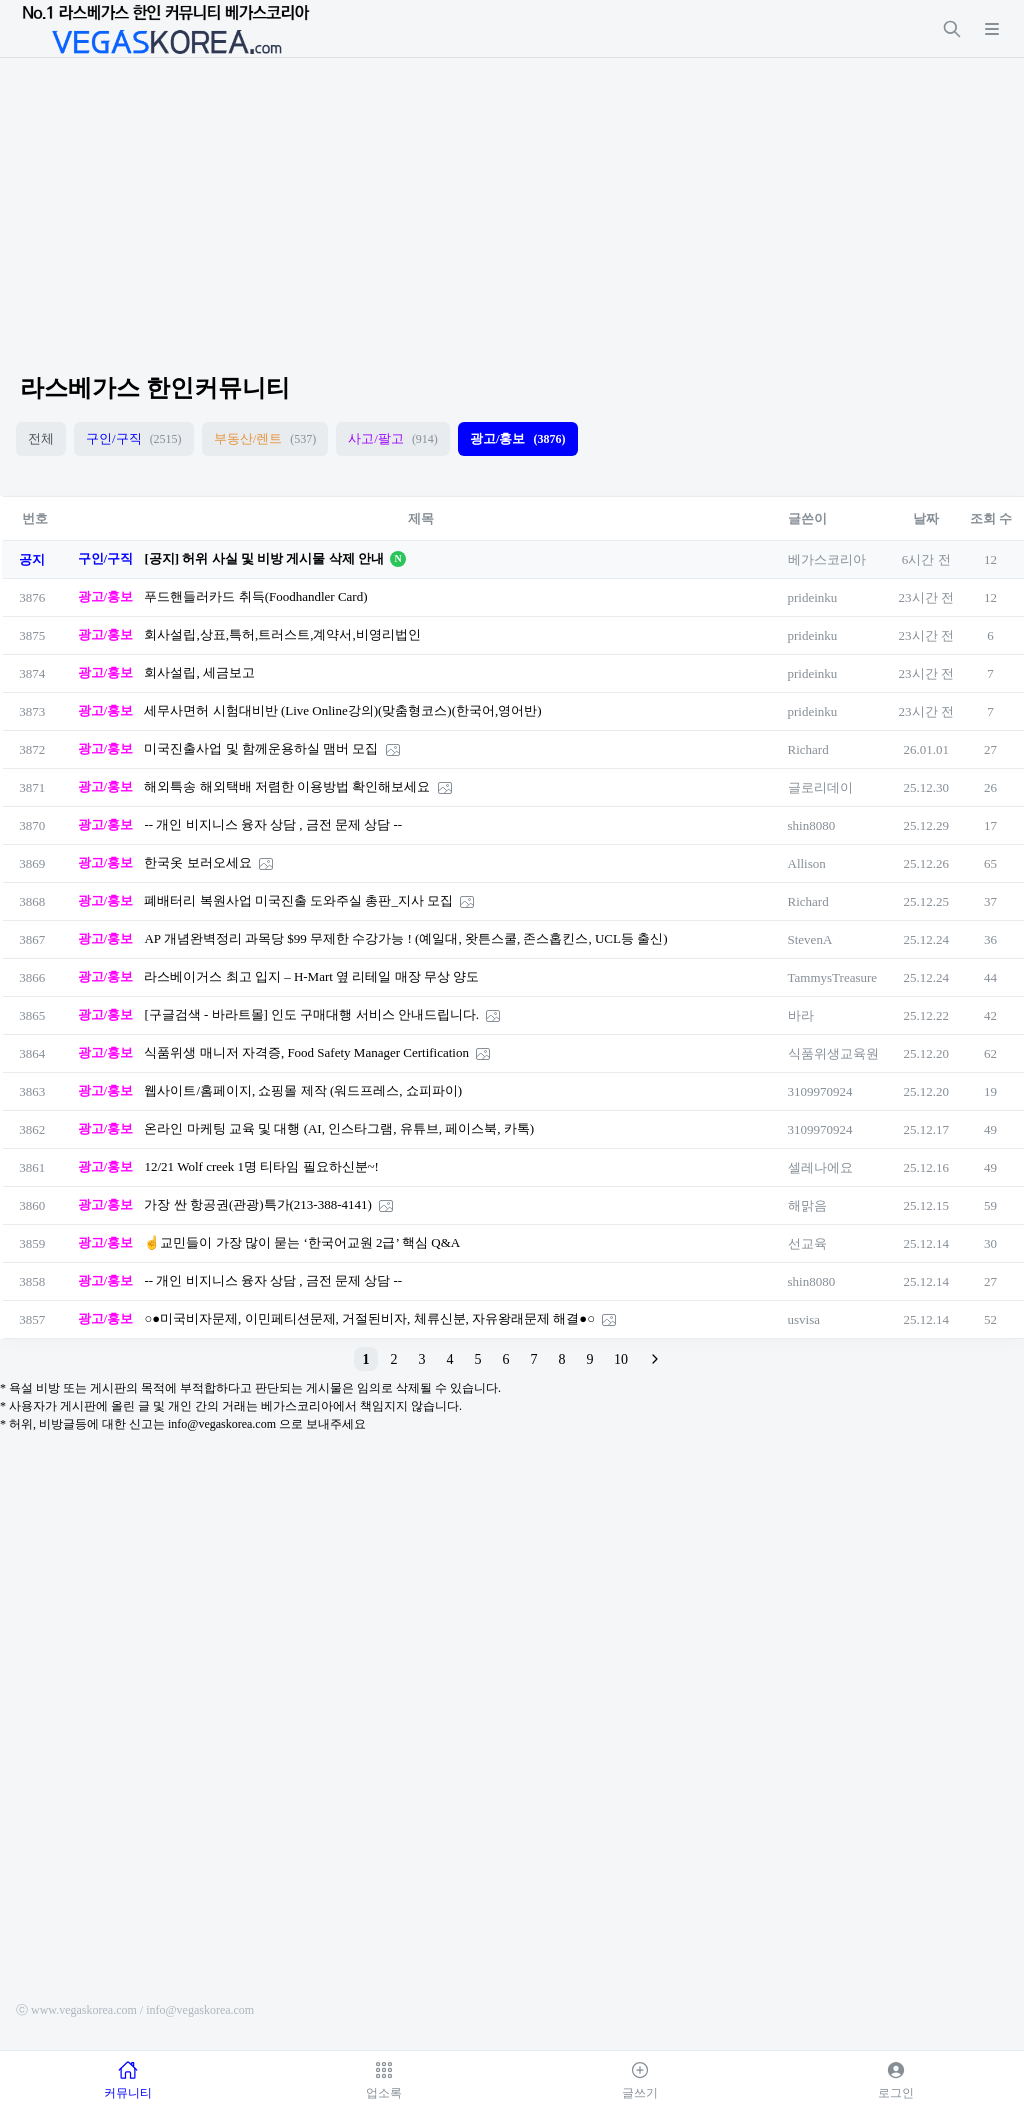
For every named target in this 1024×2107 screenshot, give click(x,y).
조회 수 (991, 518)
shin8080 (812, 825)
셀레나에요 (820, 1167)
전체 (41, 438)
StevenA (810, 939)
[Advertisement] (512, 198)
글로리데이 (820, 787)
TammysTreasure (833, 977)
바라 (801, 1015)
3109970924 (820, 1091)
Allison (807, 863)
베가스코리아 (827, 559)
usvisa (804, 1319)
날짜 (926, 518)
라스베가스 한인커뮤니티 (155, 388)
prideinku (813, 597)
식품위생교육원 (833, 1053)
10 (621, 1359)
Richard (808, 749)
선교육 (807, 1243)
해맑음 (807, 1205)
